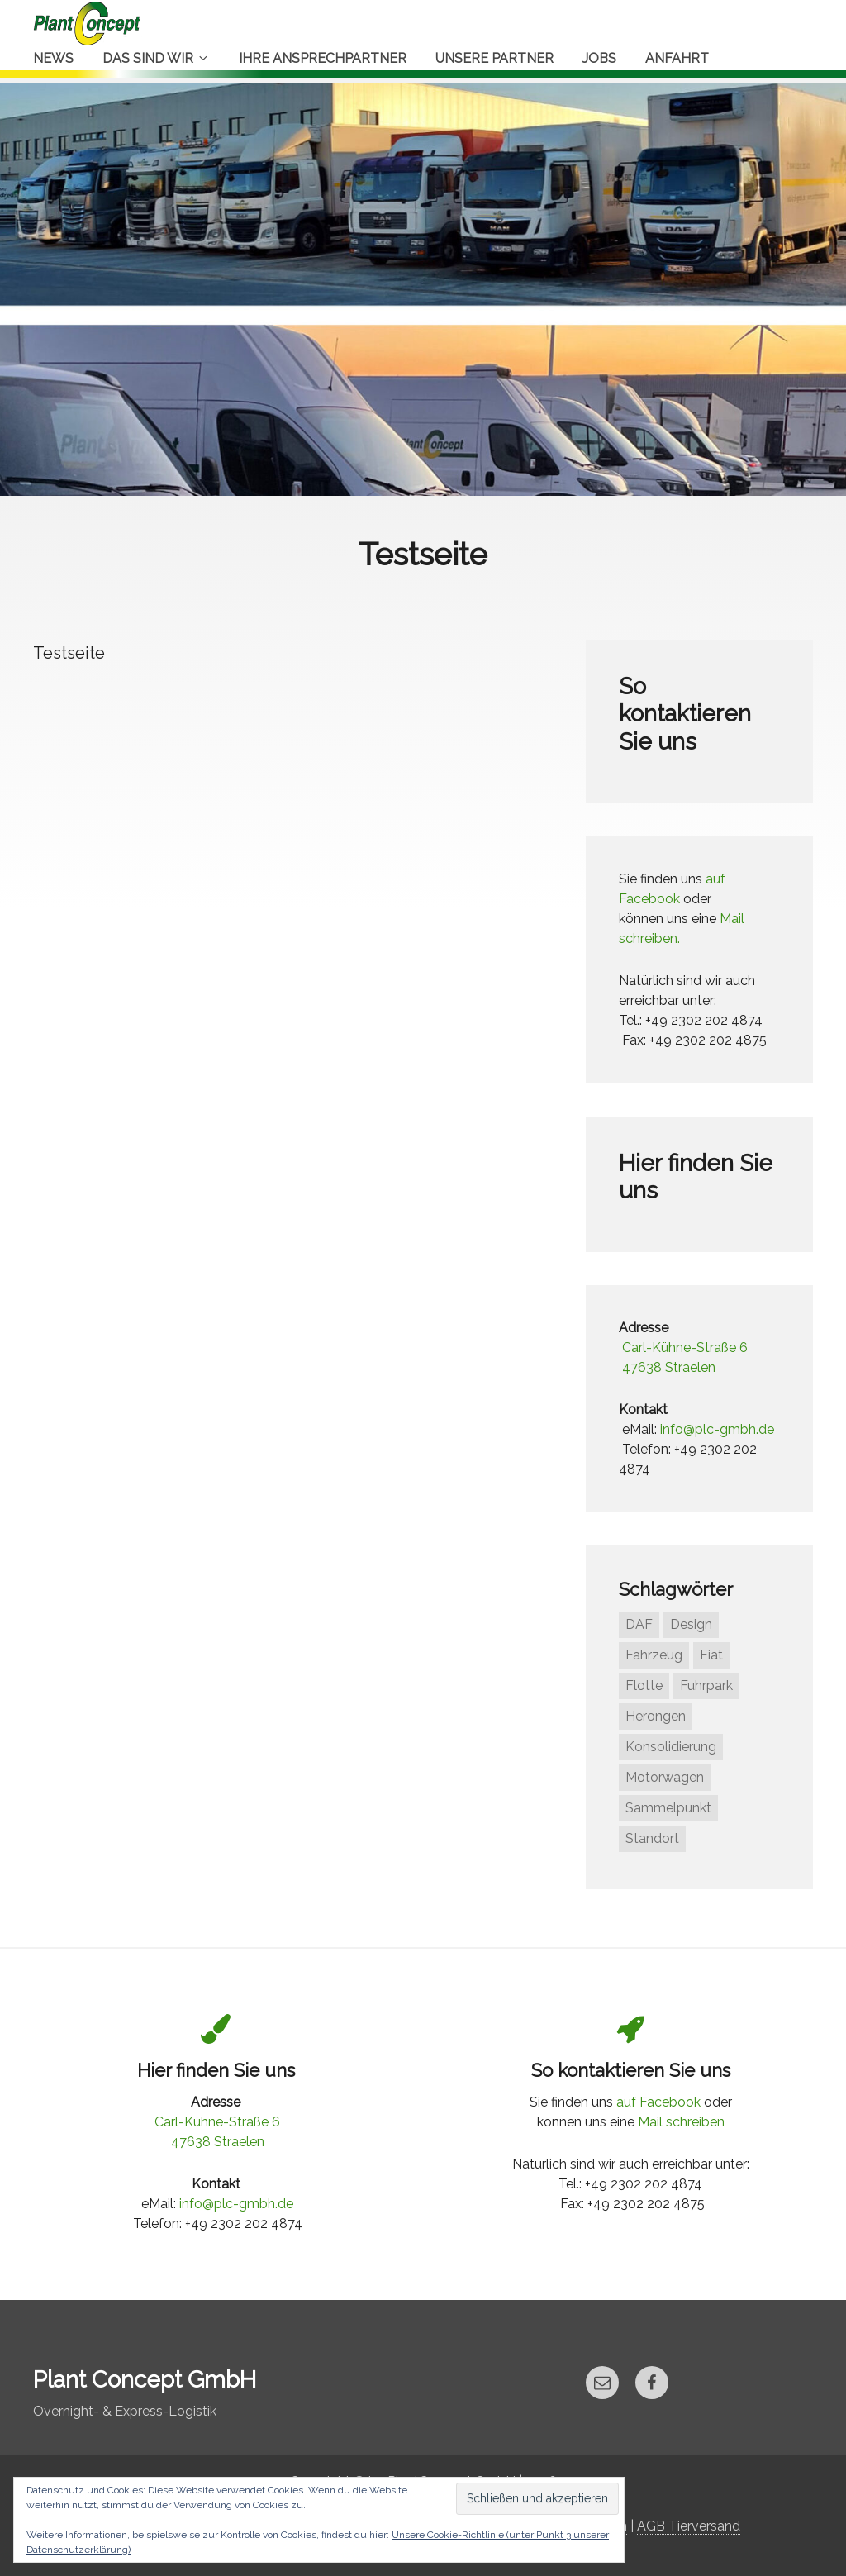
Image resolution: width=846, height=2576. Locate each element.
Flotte (644, 1685)
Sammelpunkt (668, 1808)
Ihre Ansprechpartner (322, 58)
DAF (639, 1624)
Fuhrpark (706, 1685)
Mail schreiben (681, 2122)
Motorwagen (664, 1777)
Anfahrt (677, 58)
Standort (652, 1838)
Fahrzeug (653, 1655)
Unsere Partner (494, 58)
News (53, 58)
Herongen (655, 1716)
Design (691, 1624)
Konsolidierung (670, 1747)
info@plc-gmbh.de (717, 1429)
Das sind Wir (156, 58)
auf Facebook (658, 2102)
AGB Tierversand (688, 2526)
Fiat (711, 1655)
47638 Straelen (668, 1367)
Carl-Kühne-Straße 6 (685, 1347)
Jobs (599, 58)
